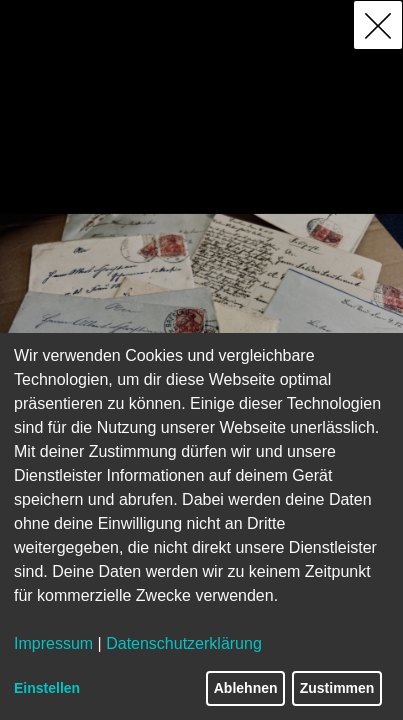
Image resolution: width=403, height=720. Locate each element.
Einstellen (47, 688)
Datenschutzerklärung (184, 643)
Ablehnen (246, 688)
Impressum (53, 643)
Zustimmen (337, 688)
